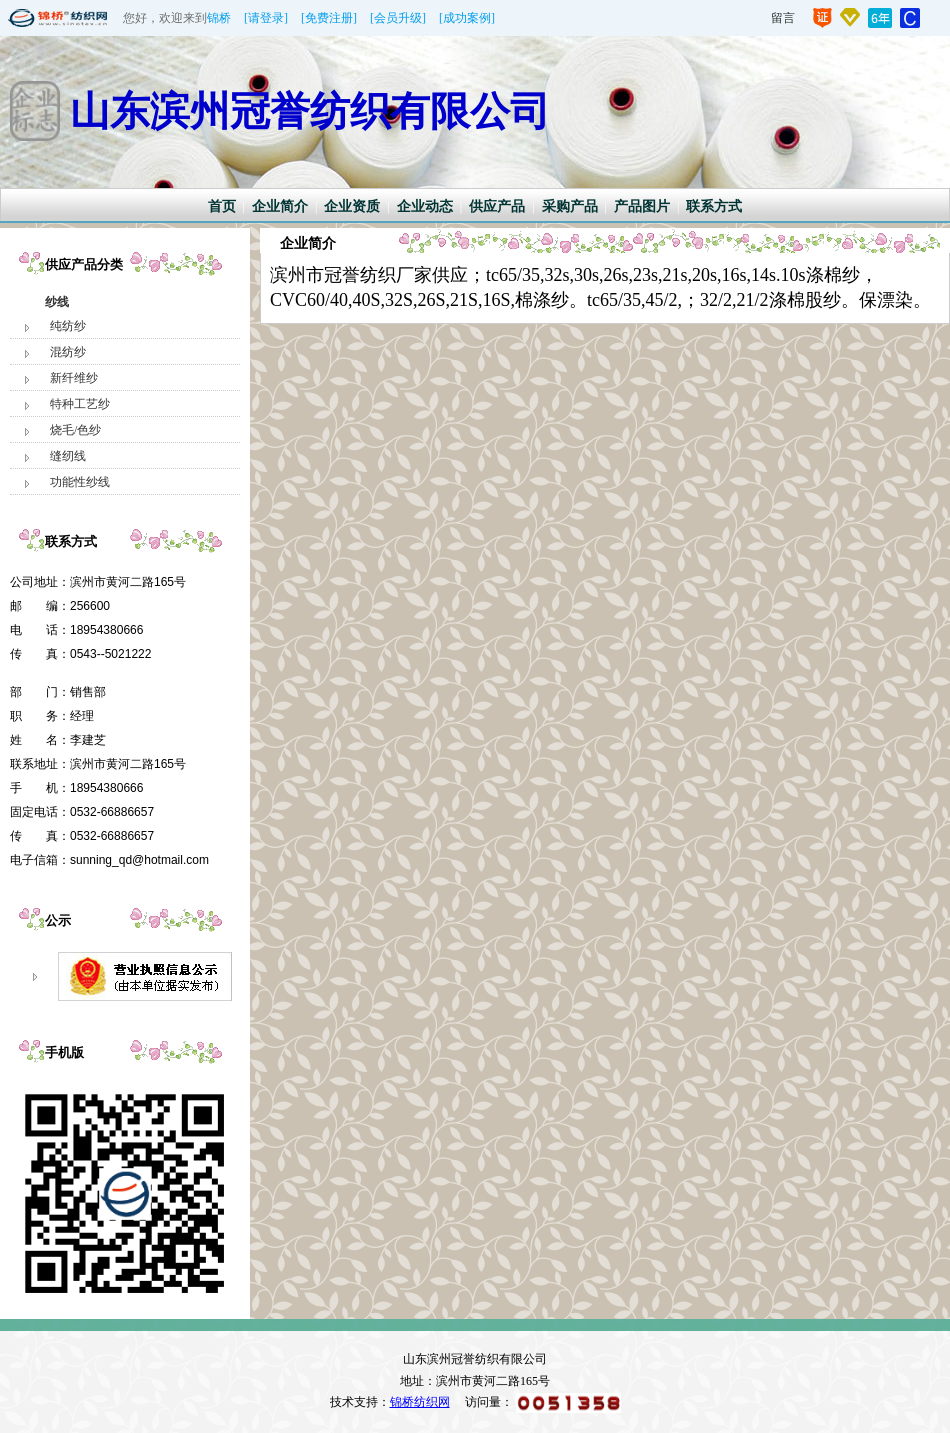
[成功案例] (467, 18)
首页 (222, 206)
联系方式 (714, 206)
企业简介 (280, 206)
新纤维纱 (74, 378)
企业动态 (425, 206)
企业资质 (352, 206)
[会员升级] (398, 18)
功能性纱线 (80, 482)
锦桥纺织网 (420, 1402)
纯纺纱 (68, 326)
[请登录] (266, 18)
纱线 (57, 302)
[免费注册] (329, 18)
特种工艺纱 (80, 404)
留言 (783, 18)
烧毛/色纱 (75, 430)
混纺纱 (68, 352)
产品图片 (642, 206)
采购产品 (570, 206)
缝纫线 (68, 456)
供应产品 (497, 206)
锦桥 (219, 18)
